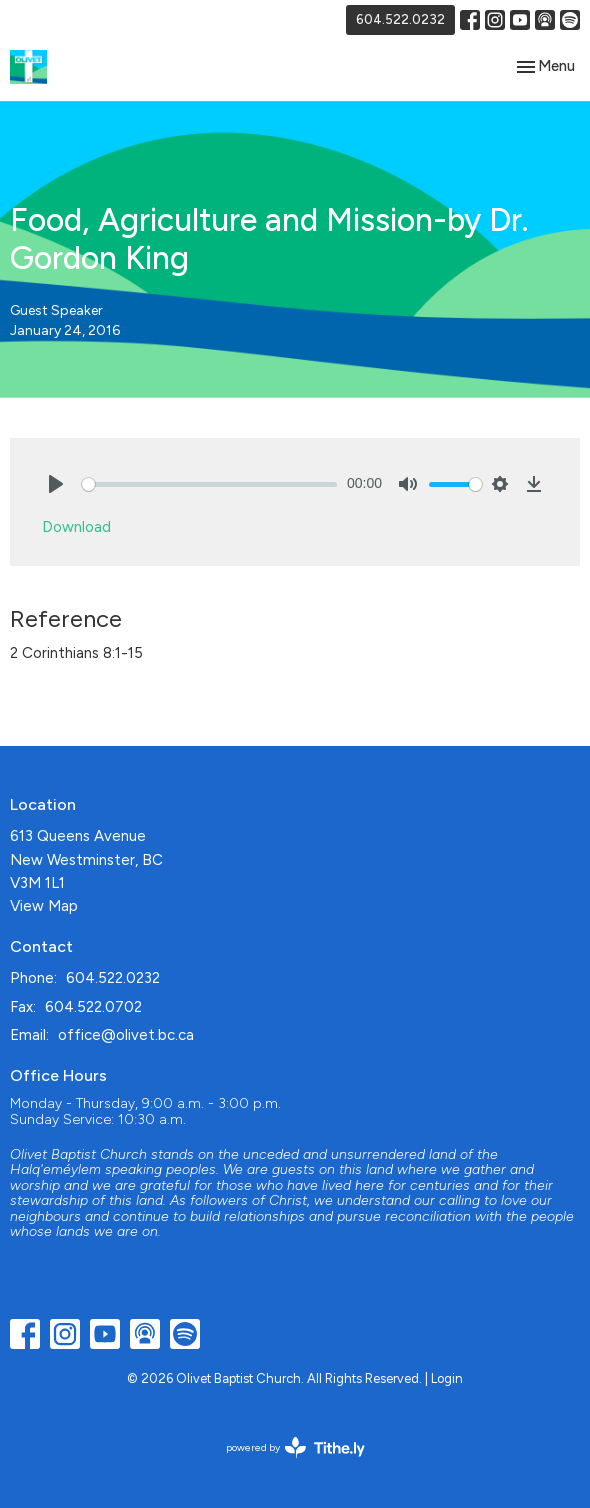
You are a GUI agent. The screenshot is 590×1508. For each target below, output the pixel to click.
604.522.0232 (400, 19)
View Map (44, 906)
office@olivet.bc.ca (126, 1035)
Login (447, 1378)
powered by (295, 1447)
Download (76, 527)
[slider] (209, 484)
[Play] (56, 484)
